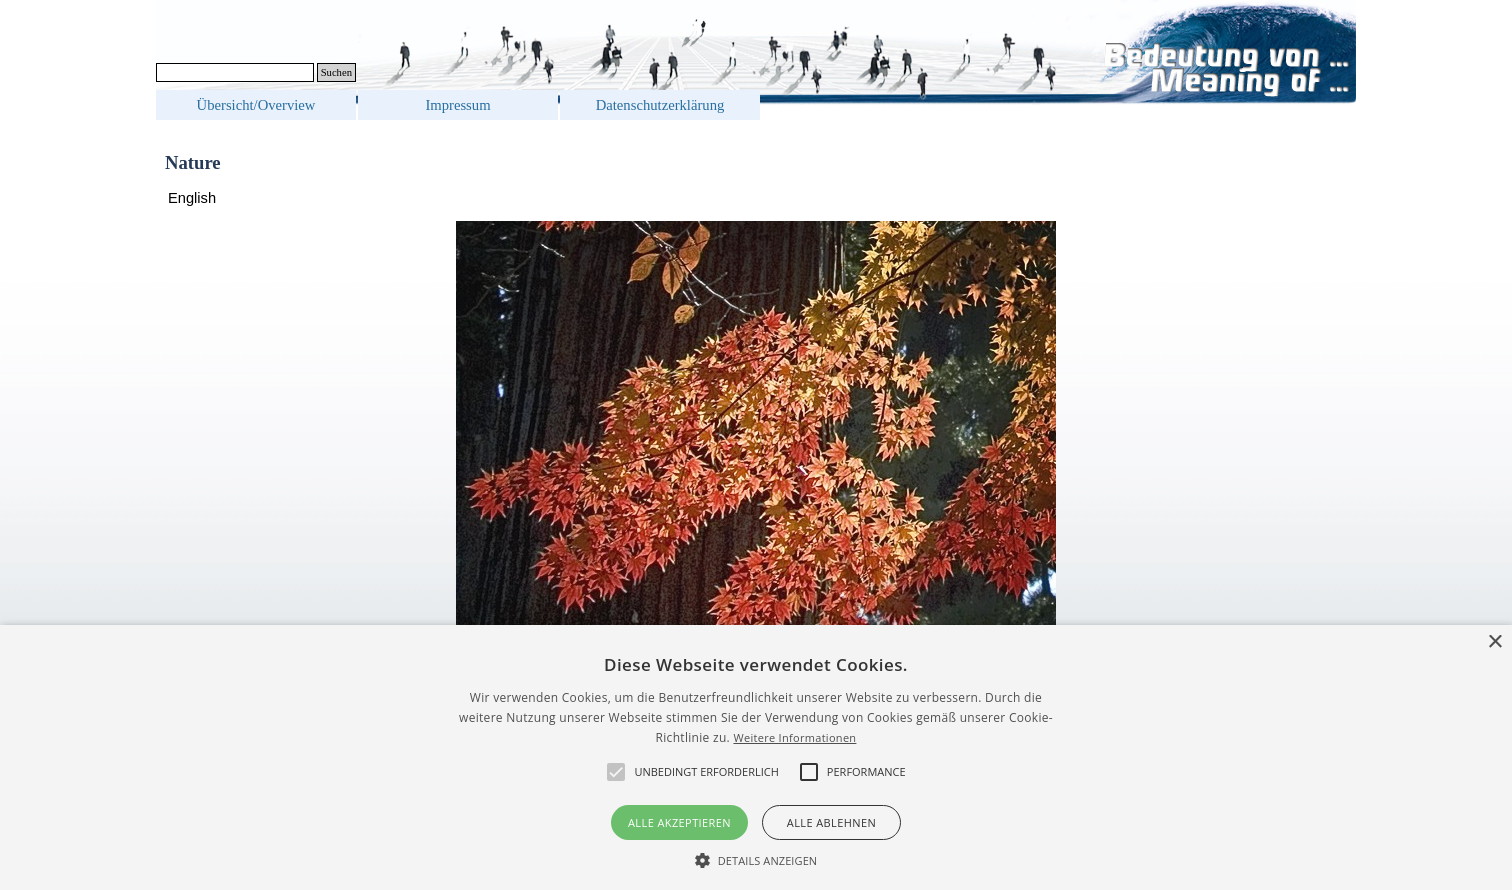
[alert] (756, 757)
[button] (756, 858)
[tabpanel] (756, 198)
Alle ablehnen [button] (831, 822)
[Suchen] (235, 72)
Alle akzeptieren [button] (679, 822)
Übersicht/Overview (256, 105)
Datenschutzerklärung (660, 105)
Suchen (336, 72)
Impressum (457, 105)
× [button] (1494, 642)
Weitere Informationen (794, 737)
